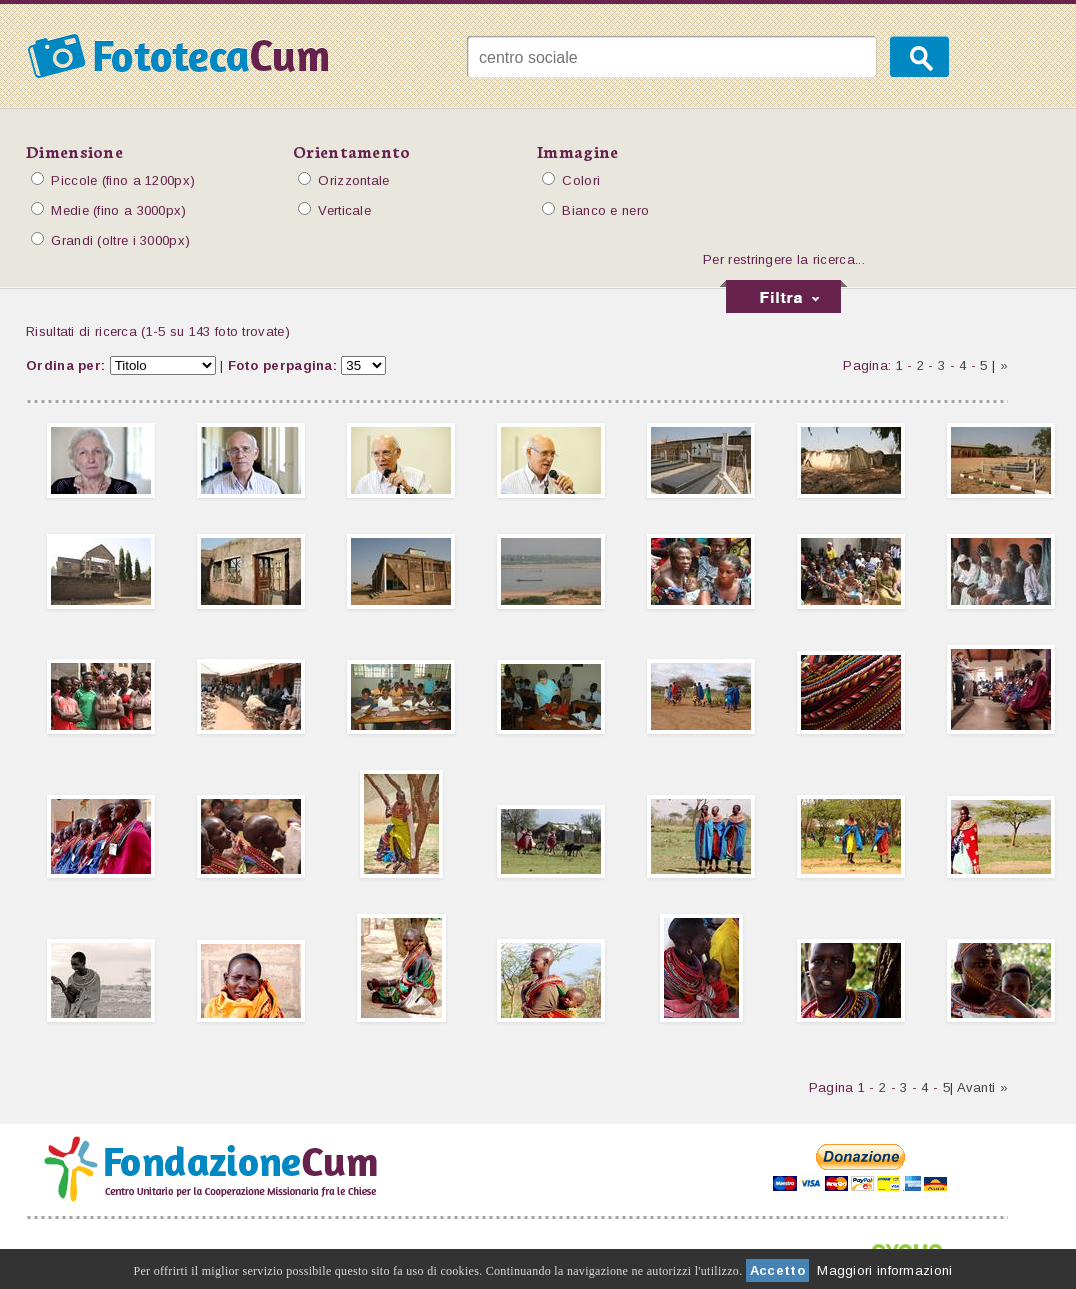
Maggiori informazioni (884, 1270)
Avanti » (982, 1087)
